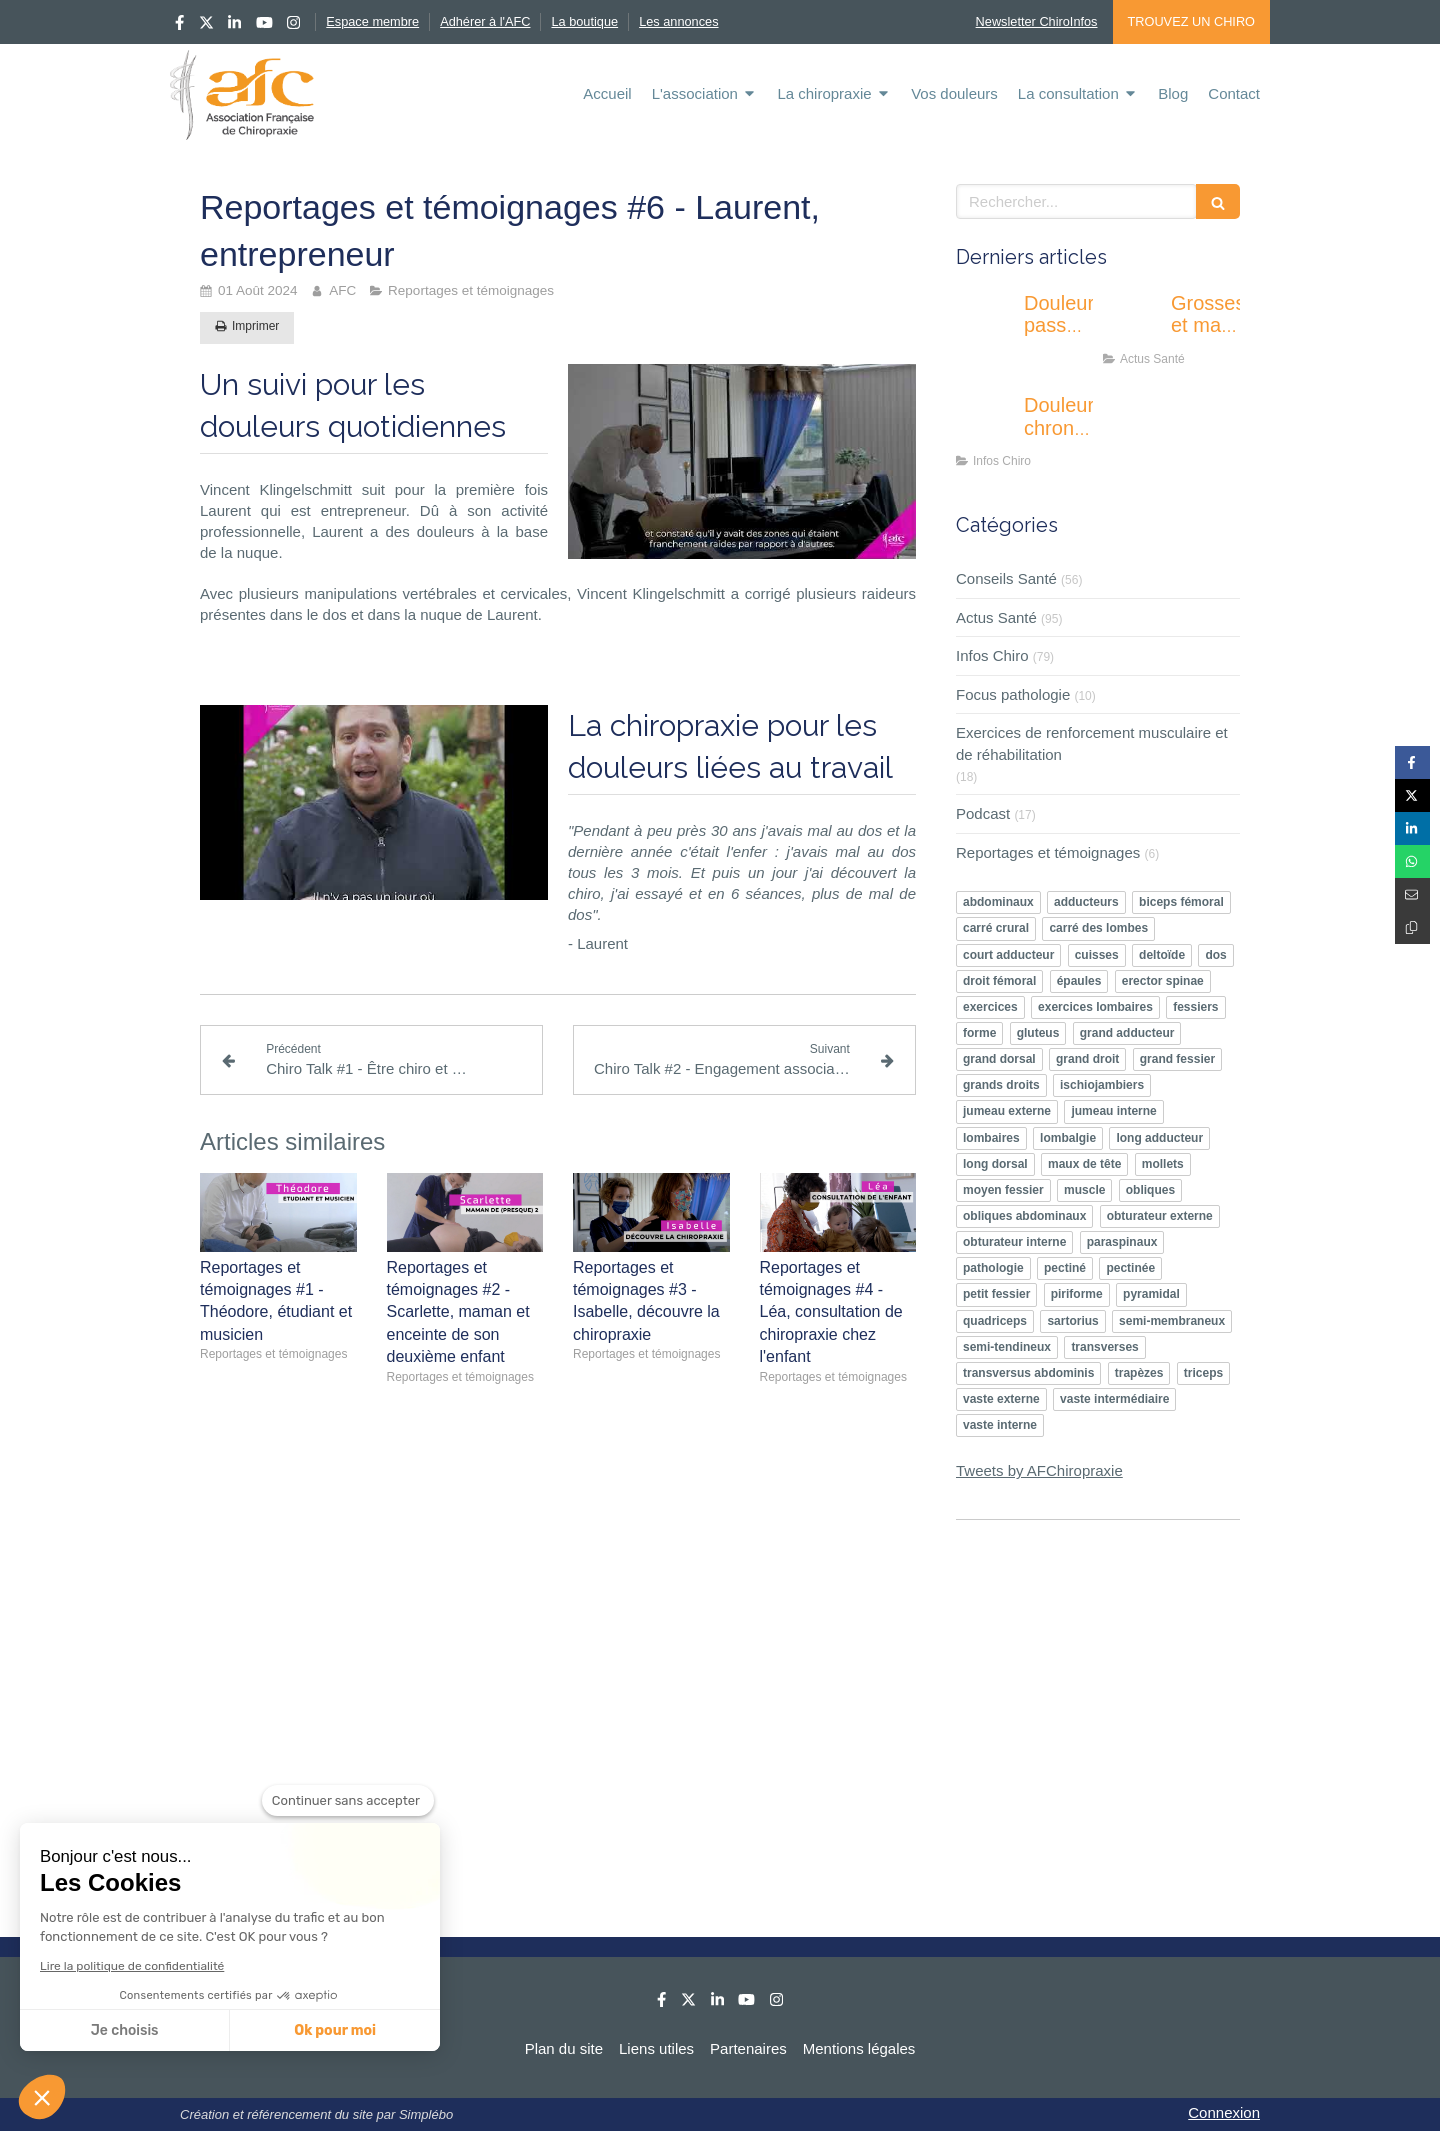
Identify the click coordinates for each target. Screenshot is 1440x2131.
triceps (1203, 1373)
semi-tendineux (1007, 1347)
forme (979, 1033)
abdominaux (998, 902)
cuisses (1097, 955)
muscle (1084, 1190)
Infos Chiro (992, 655)
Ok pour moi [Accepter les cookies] (335, 2030)
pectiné (1065, 1268)
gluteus (1038, 1033)
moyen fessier (1003, 1190)
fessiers (1195, 1007)
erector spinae (1163, 981)
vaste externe (1001, 1399)
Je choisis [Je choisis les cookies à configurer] (125, 2030)
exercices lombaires (1095, 1007)
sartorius (1072, 1321)
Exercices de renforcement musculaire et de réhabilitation (1092, 743)
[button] (42, 2097)
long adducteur (1159, 1138)
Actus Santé (996, 617)
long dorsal (995, 1164)
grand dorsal (999, 1059)
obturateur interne (1014, 1242)
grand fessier (1177, 1059)
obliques (1150, 1190)
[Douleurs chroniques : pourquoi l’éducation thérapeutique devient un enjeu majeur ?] (986, 425)
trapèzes (1139, 1373)
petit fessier (996, 1294)
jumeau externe (1007, 1111)
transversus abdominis (1028, 1373)
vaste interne (1000, 1425)
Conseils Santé (1006, 578)
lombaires (991, 1138)
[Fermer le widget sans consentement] (348, 1801)
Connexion (1224, 2112)
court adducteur (1008, 955)
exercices (990, 1007)
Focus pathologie (1013, 694)
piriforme (1077, 1294)
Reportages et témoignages (1048, 852)
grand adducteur (1127, 1033)
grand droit (1087, 1059)
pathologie (993, 1268)
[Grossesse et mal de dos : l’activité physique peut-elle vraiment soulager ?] (1133, 323)
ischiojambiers (1102, 1085)
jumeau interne (1113, 1111)
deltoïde (1162, 955)
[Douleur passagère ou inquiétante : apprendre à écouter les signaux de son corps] (986, 323)
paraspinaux (1122, 1242)
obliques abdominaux (1024, 1216)
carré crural (996, 928)
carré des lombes (1098, 928)
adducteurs (1086, 902)
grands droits (1001, 1085)
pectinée (1130, 1268)
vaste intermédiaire (1114, 1399)
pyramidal (1151, 1294)
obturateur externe (1160, 1216)
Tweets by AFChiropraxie (1039, 1470)
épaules (1079, 981)
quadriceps (995, 1321)
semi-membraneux (1172, 1321)
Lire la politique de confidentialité (132, 1966)
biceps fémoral (1181, 902)
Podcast (983, 813)
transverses (1104, 1347)
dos (1215, 955)
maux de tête (1084, 1164)
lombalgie (1068, 1138)
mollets (1163, 1164)
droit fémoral (999, 981)
